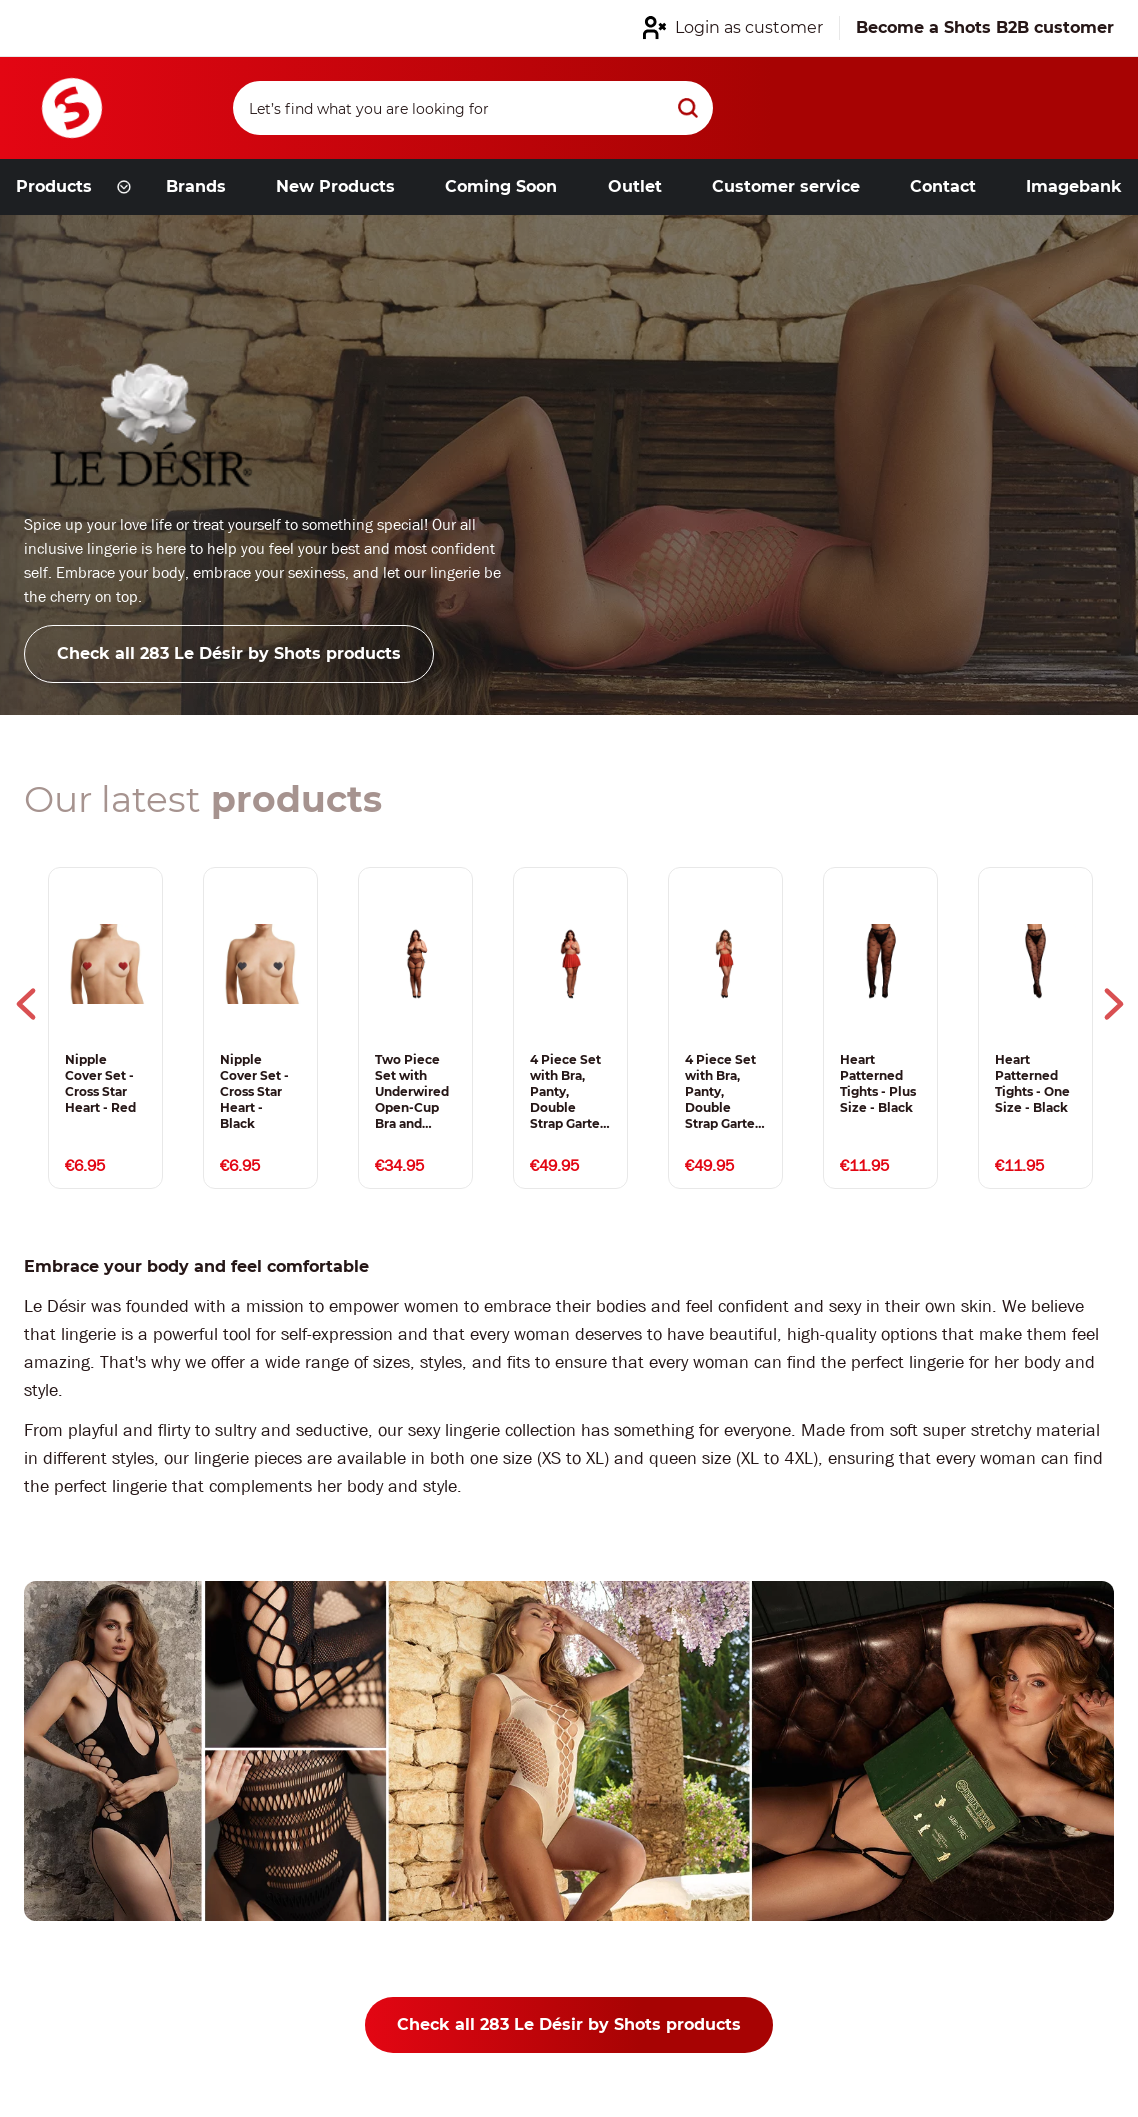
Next (1114, 1004)
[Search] (473, 108)
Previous (26, 1004)
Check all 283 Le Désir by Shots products (229, 653)
